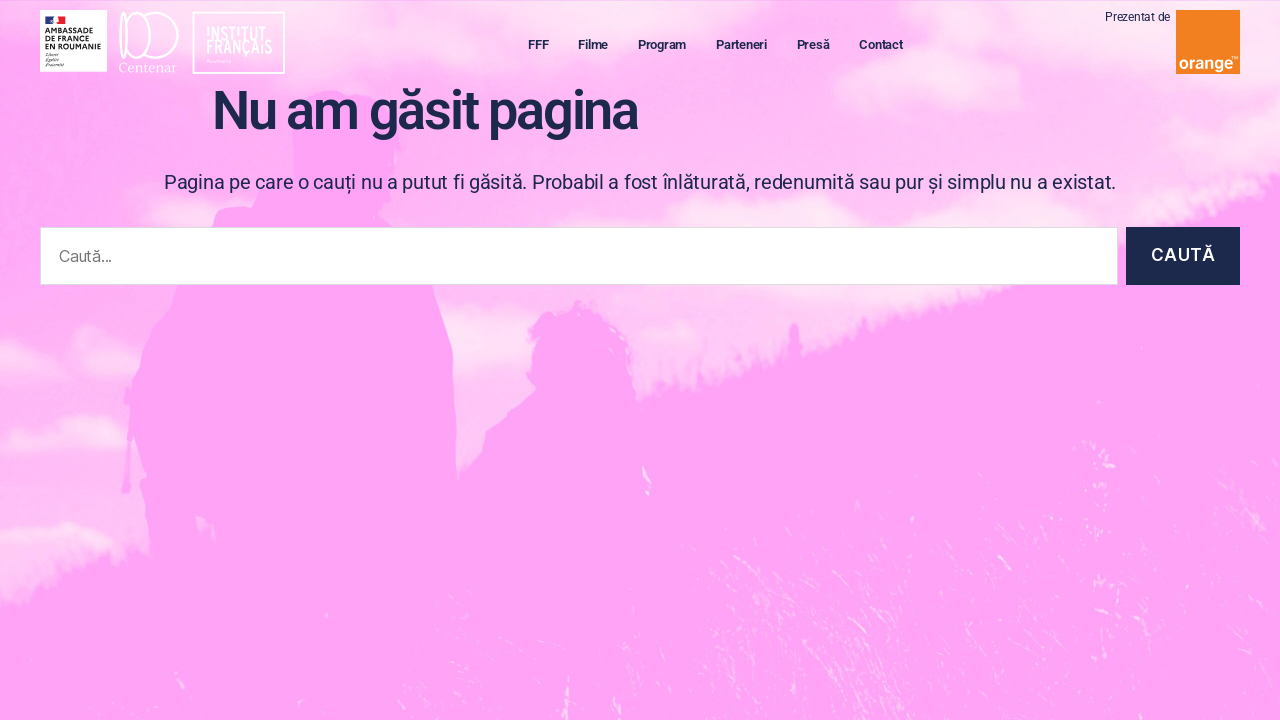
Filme (602, 46)
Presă (822, 46)
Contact (889, 46)
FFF (547, 46)
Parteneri (750, 46)
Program (671, 46)
